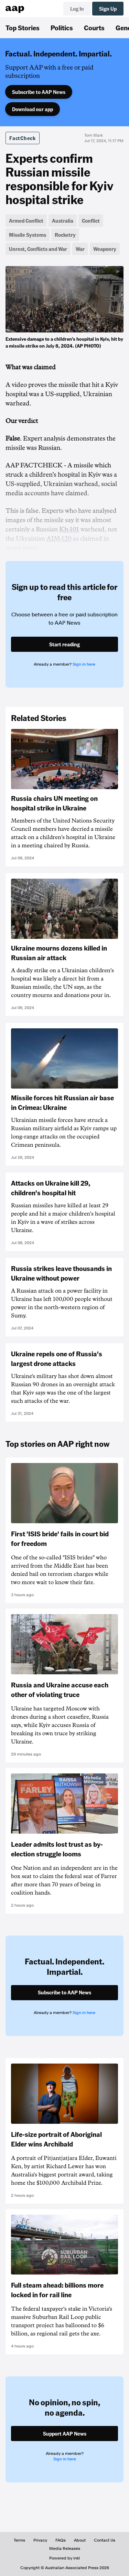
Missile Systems (27, 234)
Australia (62, 220)
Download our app (32, 109)
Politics (62, 27)
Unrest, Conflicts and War (38, 248)
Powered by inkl (64, 2558)
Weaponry (104, 248)
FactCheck (22, 138)
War (80, 248)
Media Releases (64, 2548)
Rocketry (65, 234)
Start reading (64, 644)
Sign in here (84, 664)
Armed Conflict (26, 220)
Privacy (40, 2540)
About (80, 2540)
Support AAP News (64, 2433)
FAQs (60, 2540)
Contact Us (104, 2540)
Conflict (91, 220)
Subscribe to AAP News (38, 91)
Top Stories (23, 27)
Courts (94, 27)
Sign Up (108, 8)
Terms (19, 2540)
